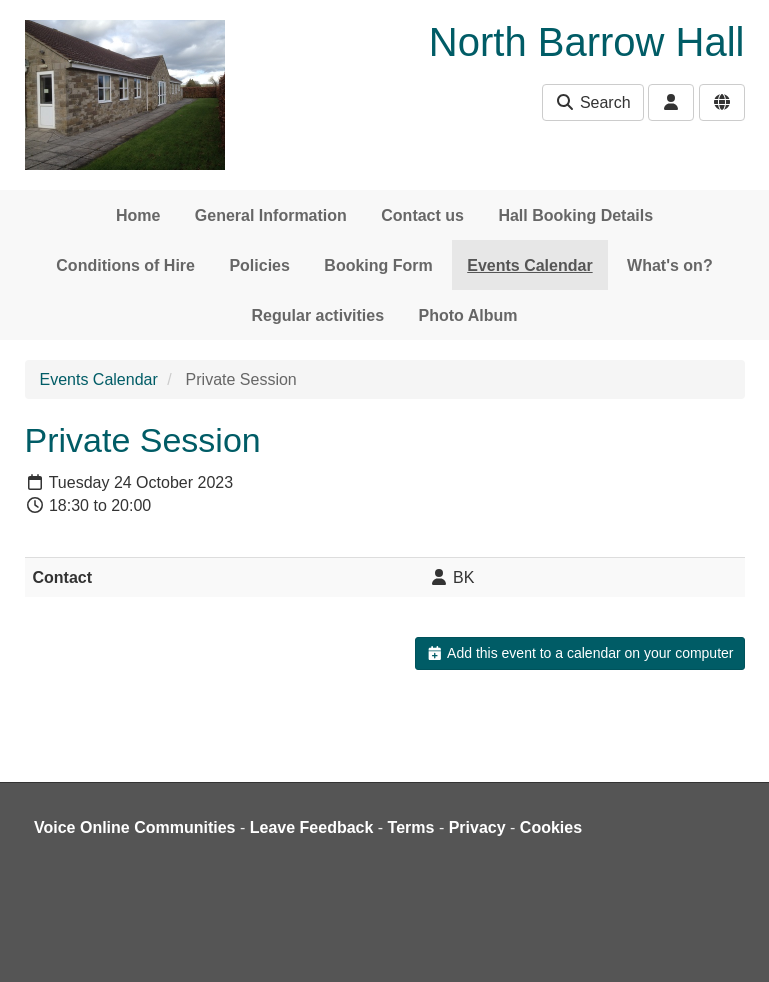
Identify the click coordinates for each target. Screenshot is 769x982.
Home (138, 215)
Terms (411, 827)
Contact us (422, 215)
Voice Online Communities (135, 827)
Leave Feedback (312, 827)
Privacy (477, 827)
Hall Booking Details (575, 215)
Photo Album (468, 315)
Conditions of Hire (125, 265)
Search (592, 102)
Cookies (551, 827)
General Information (271, 215)
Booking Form (378, 265)
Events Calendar (529, 265)
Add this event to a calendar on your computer (579, 653)
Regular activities (318, 315)
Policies (259, 265)
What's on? (670, 265)
